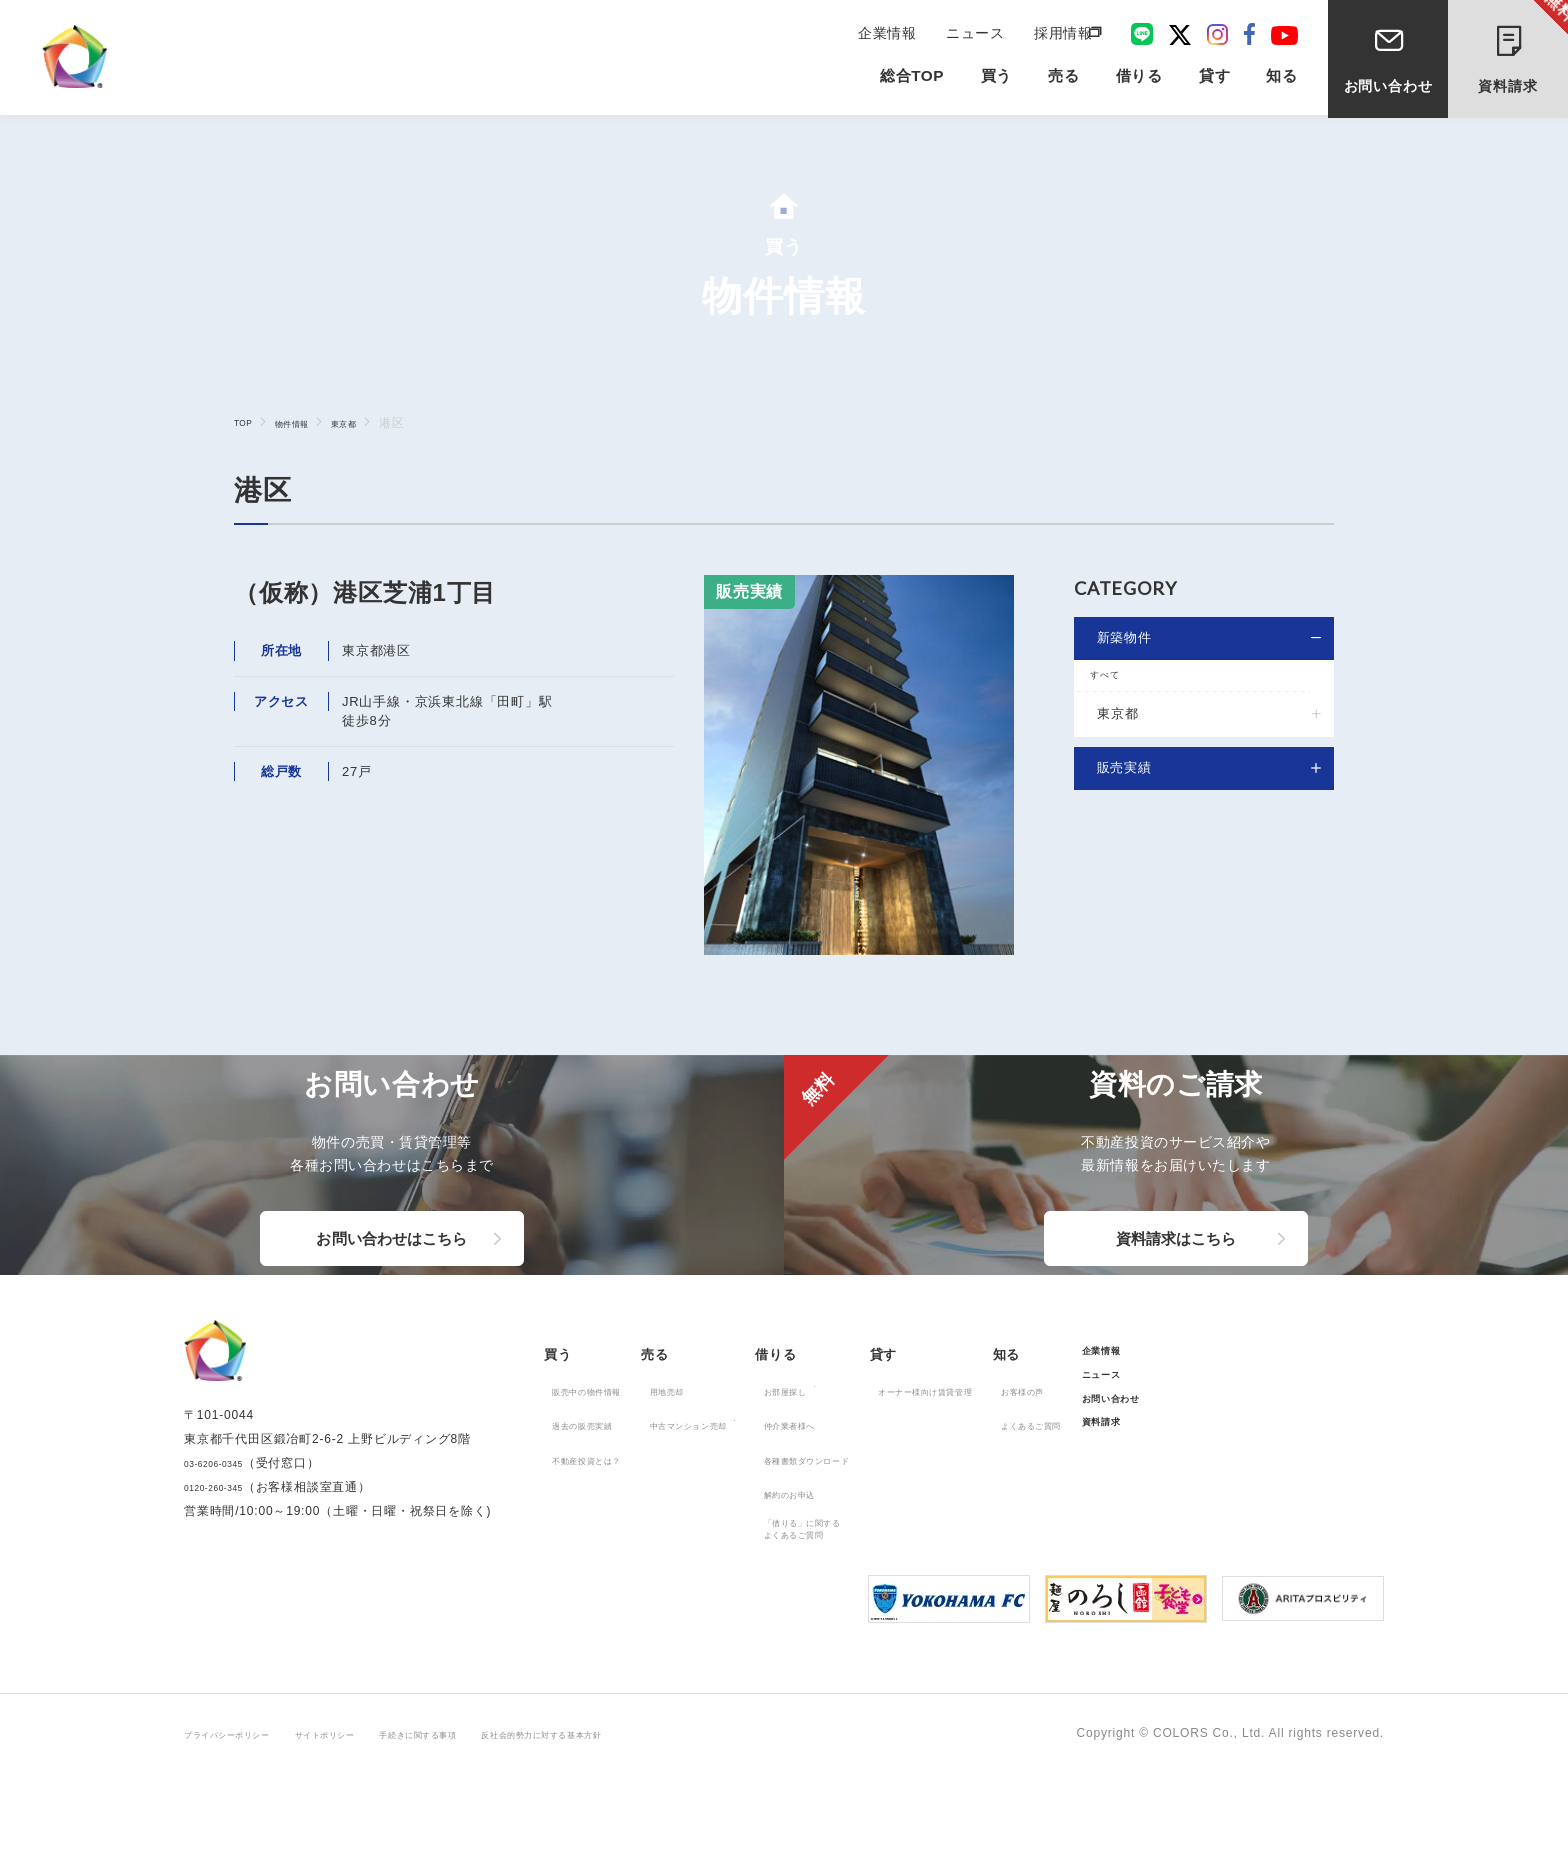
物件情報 (308, 423)
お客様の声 (1213, 1487)
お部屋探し (881, 1487)
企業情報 (894, 32)
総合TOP (912, 81)
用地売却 (715, 1487)
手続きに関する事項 (509, 1837)
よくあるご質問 (1226, 1521)
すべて (1117, 683)
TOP (247, 422)
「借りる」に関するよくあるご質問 (906, 1630)
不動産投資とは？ (607, 1556)
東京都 (375, 423)
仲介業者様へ (887, 1521)
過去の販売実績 (601, 1521)
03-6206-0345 (226, 1583)
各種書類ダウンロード (913, 1556)
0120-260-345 (226, 1607)
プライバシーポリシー (248, 1837)
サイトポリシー (382, 1837)
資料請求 (1524, 48)
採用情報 (1061, 32)
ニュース (977, 32)
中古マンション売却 (747, 1521)
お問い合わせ (1388, 88)
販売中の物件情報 (607, 1487)
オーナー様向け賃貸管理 (1079, 1487)
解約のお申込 (887, 1590)
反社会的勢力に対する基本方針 (681, 1837)
